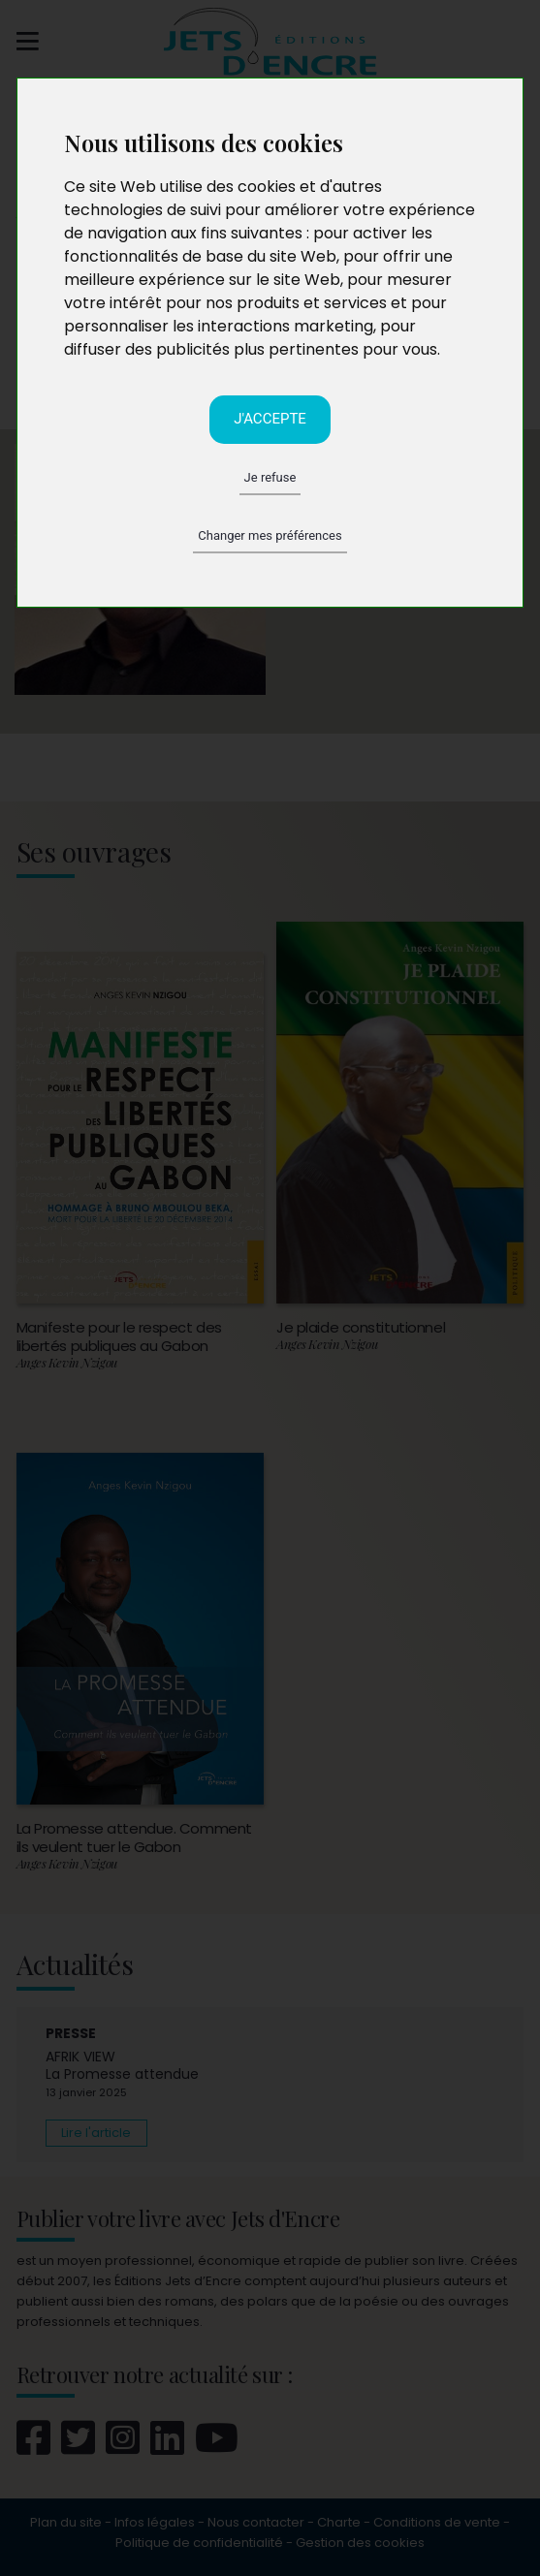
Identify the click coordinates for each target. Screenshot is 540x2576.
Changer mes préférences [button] (269, 535)
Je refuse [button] (270, 477)
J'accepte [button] (270, 418)
